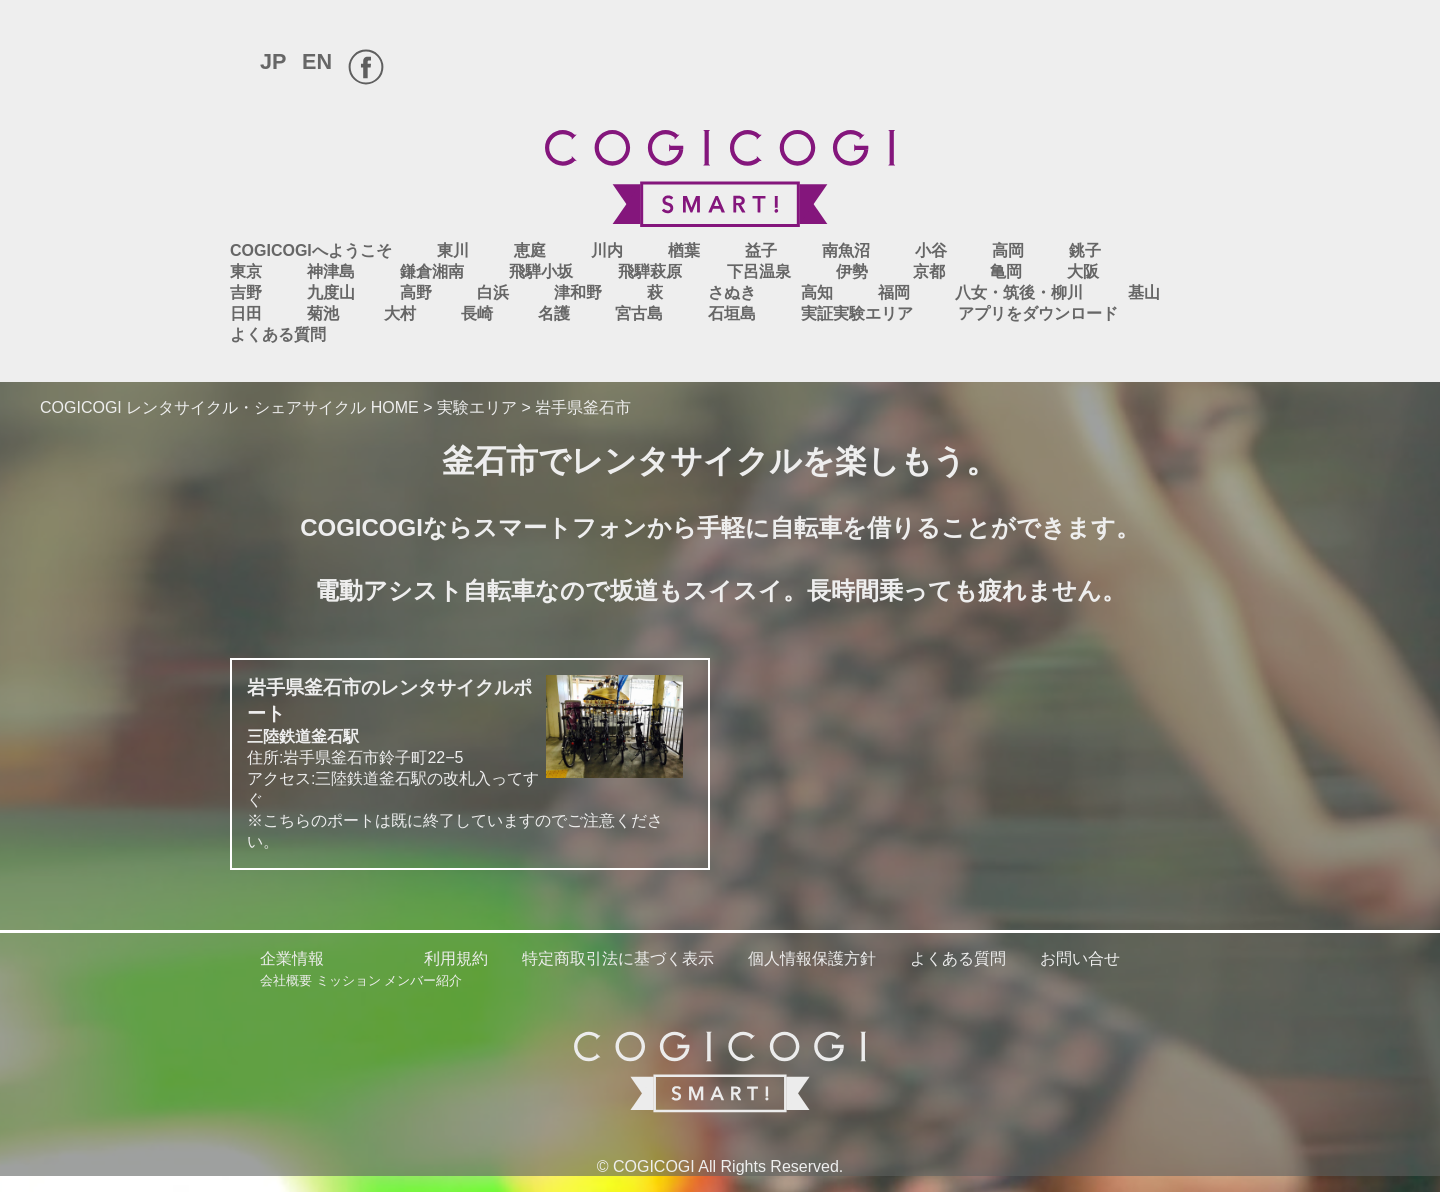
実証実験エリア (857, 313)
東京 (246, 271)
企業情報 (292, 958)
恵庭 (530, 250)
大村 (400, 313)
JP (273, 61)
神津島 (331, 271)
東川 (453, 250)
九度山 (331, 292)
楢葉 (684, 250)
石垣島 (732, 313)
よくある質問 (278, 334)
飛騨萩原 (650, 271)
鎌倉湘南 (432, 271)
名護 (554, 313)
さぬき (732, 292)
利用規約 (456, 958)
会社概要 (286, 980)
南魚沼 (846, 250)
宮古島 (639, 313)
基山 (1144, 292)
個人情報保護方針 (812, 958)
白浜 (493, 292)
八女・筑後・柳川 (1019, 292)
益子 (761, 250)
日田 (246, 313)
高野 (416, 292)
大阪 (1083, 271)
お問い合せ (1080, 958)
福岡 (894, 292)
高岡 (1008, 250)
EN (317, 61)
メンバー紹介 (423, 980)
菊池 (323, 313)
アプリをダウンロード (1038, 313)
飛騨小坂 (541, 271)
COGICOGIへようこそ (311, 250)
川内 (607, 250)
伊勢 (852, 271)
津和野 (578, 292)
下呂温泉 (759, 271)
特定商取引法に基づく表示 (618, 958)
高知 (817, 292)
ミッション (348, 980)
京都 (929, 271)
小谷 (931, 250)
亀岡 (1006, 271)
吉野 (246, 292)
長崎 (477, 313)
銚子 (1085, 250)
